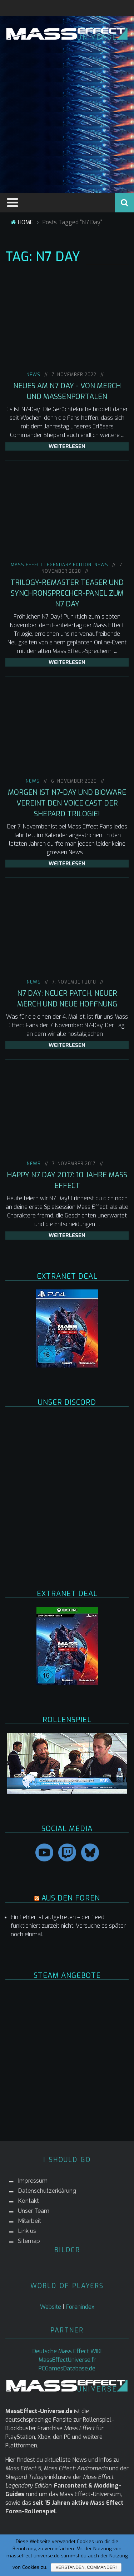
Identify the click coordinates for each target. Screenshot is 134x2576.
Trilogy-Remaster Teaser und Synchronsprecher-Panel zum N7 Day (67, 593)
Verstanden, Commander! (85, 2567)
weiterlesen (67, 446)
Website (50, 2307)
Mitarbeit (29, 2220)
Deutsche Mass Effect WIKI (67, 2351)
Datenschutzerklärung (47, 2190)
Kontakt (28, 2200)
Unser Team (33, 2210)
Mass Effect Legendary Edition (51, 565)
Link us (27, 2230)
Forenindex (80, 2307)
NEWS (33, 375)
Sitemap (29, 2241)
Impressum (33, 2180)
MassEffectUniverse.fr (67, 2360)
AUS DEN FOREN (70, 1898)
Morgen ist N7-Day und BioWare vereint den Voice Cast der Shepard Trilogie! (67, 803)
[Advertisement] (67, 115)
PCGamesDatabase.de (67, 2368)
